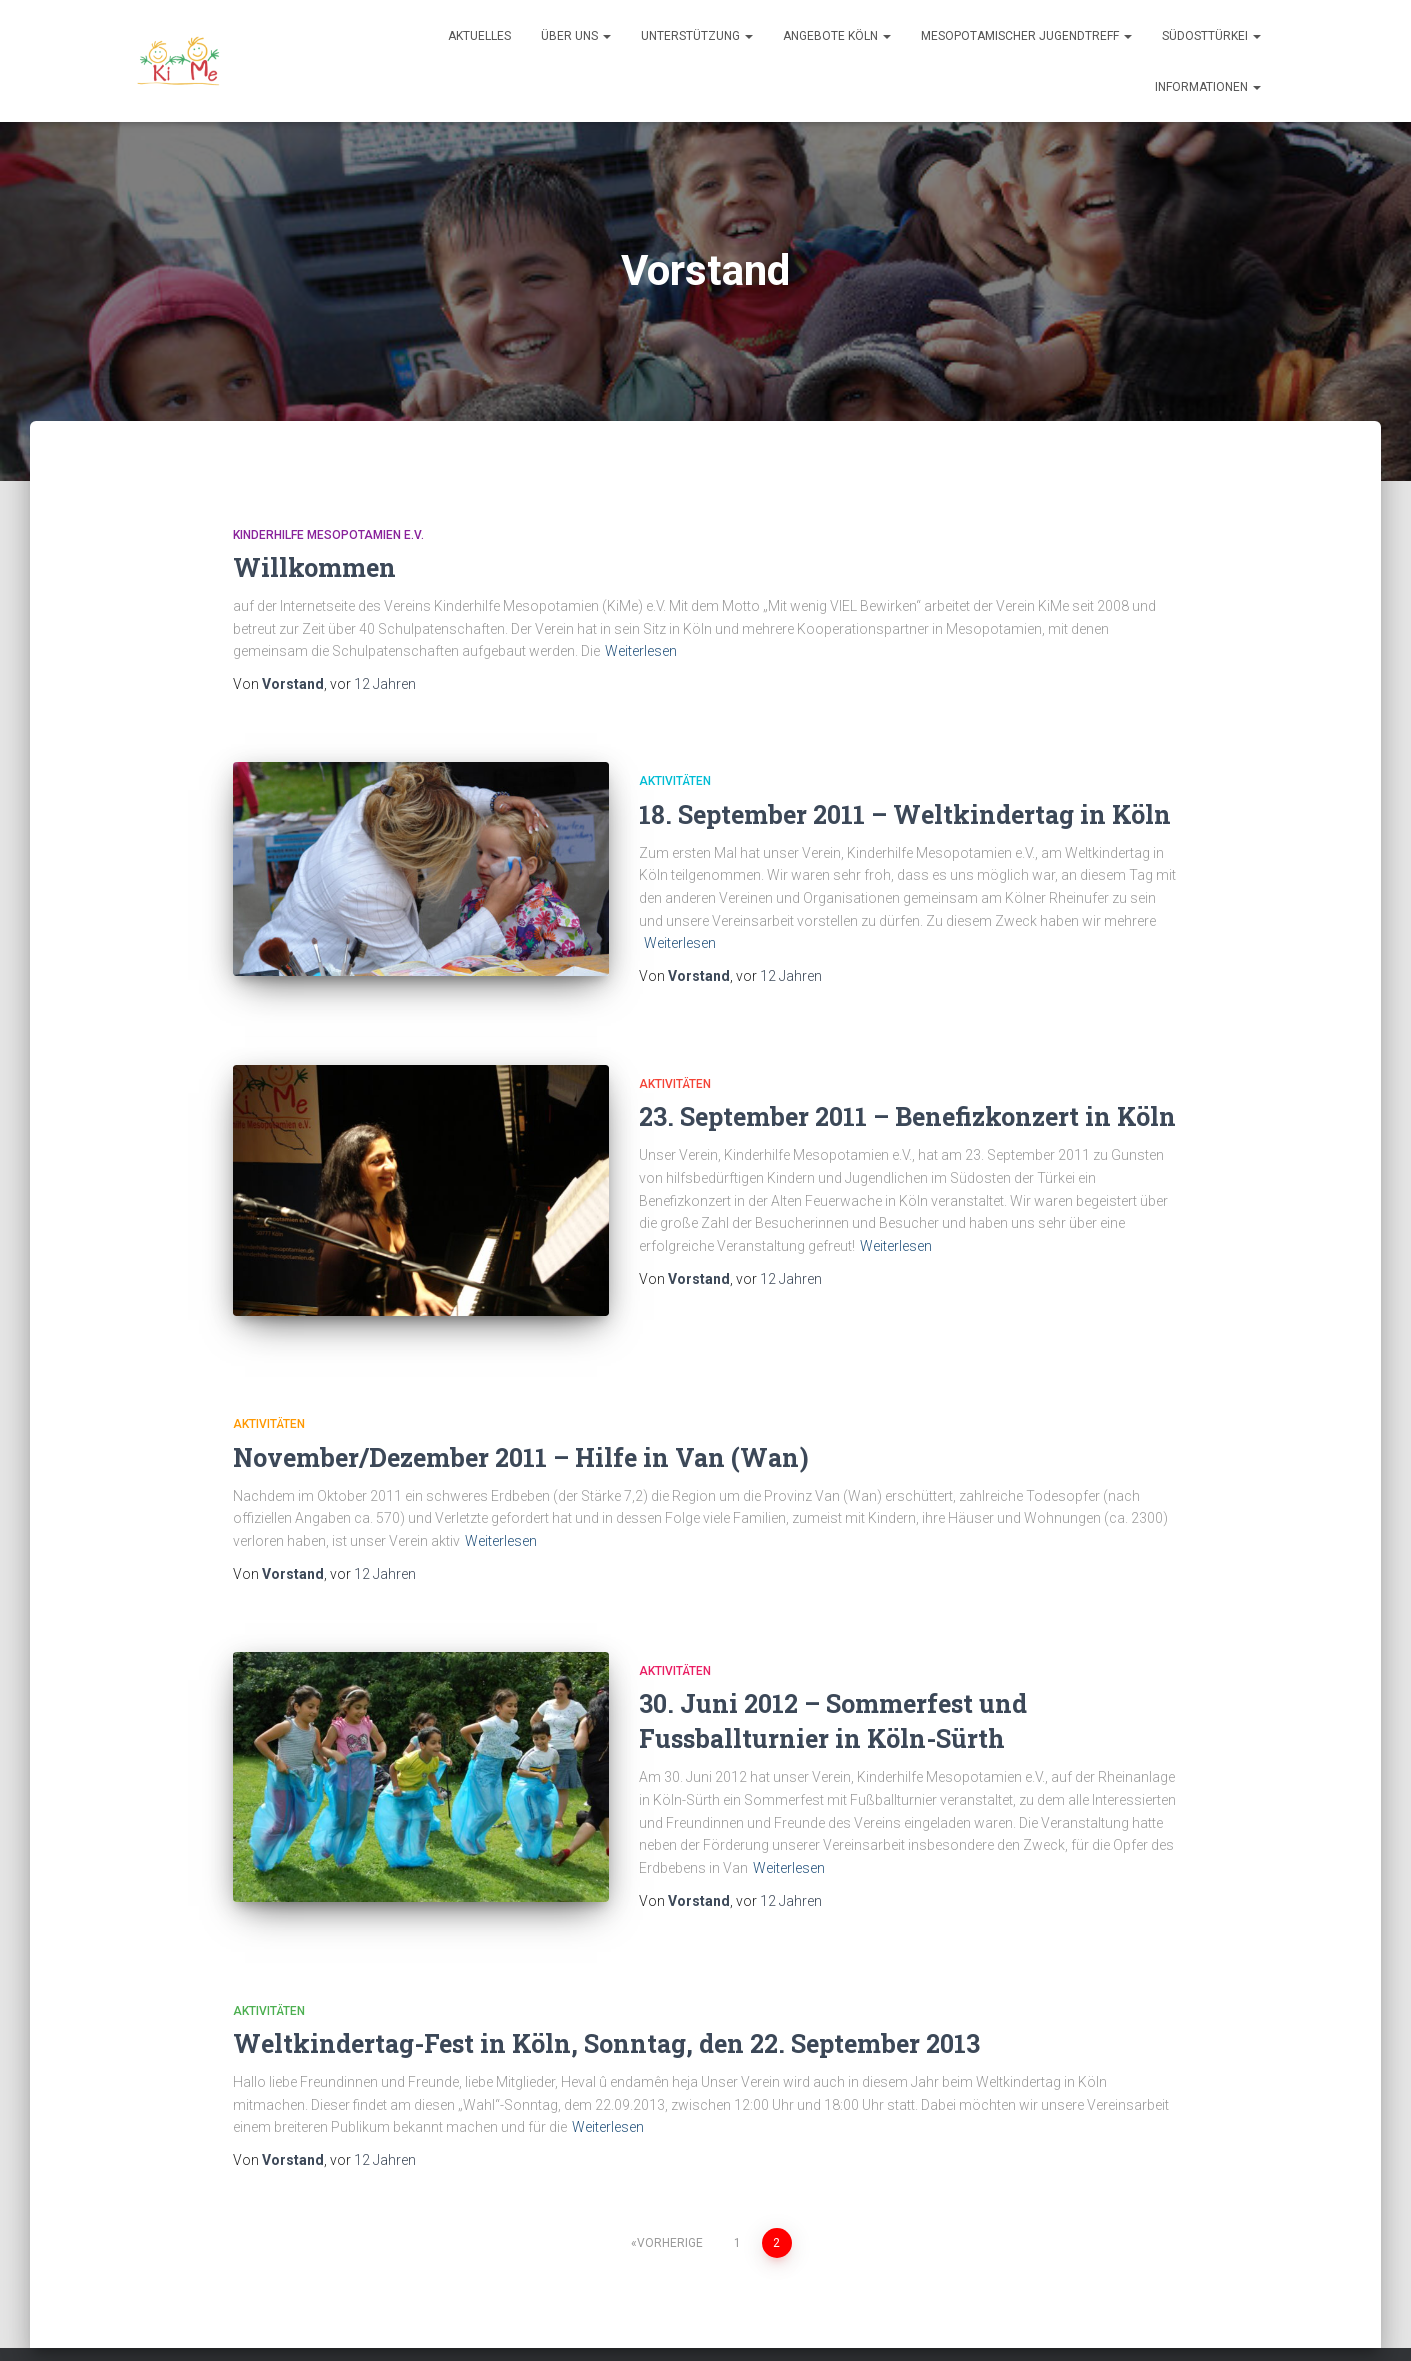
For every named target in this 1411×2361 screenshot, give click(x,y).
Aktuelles (479, 36)
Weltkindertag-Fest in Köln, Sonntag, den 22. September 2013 (606, 1997)
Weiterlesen (641, 651)
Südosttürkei (1211, 36)
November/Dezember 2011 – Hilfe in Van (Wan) (521, 1423)
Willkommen (314, 567)
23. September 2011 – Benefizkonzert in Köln (907, 1106)
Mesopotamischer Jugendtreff (1026, 36)
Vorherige (670, 2197)
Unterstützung (697, 36)
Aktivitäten (675, 781)
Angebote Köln (837, 36)
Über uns (576, 36)
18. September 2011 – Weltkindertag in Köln (905, 814)
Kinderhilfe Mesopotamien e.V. (328, 535)
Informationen (1208, 87)
